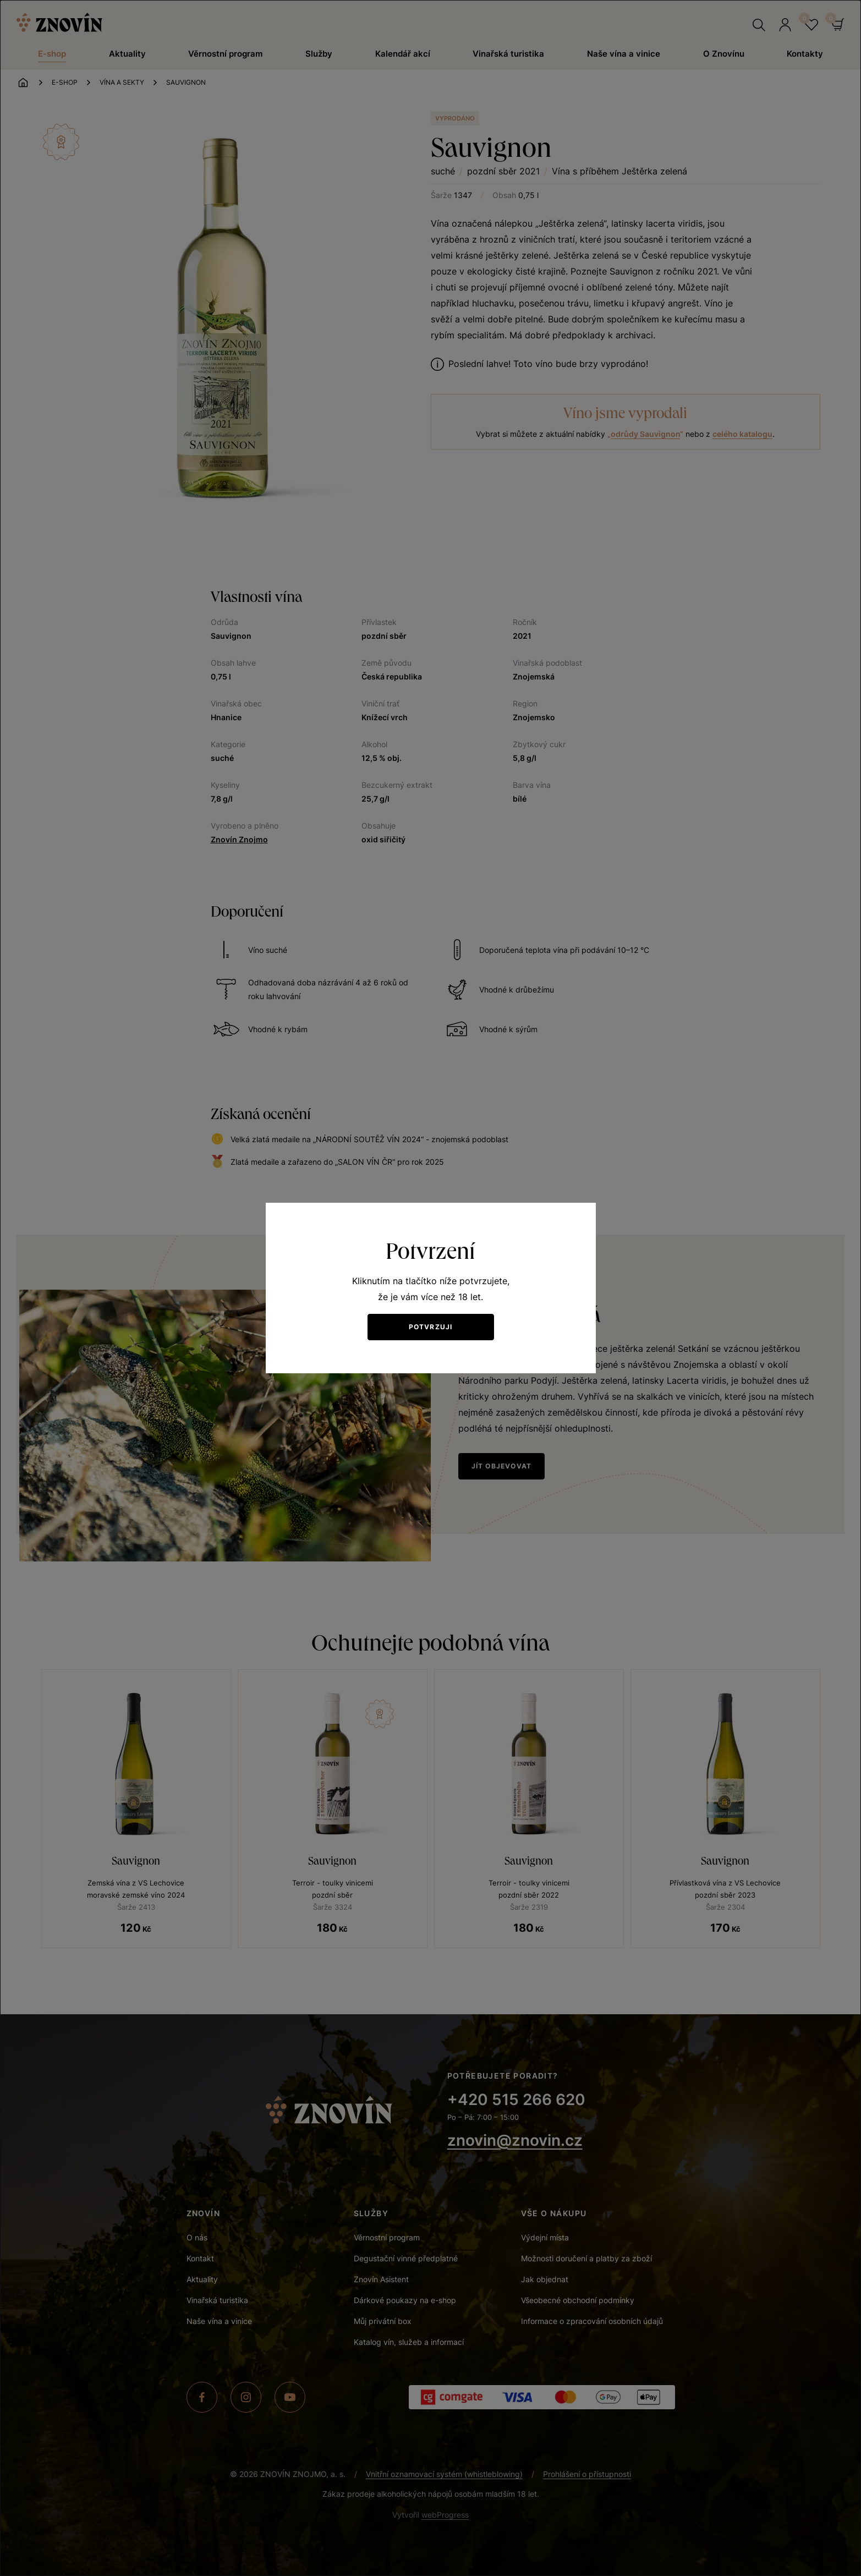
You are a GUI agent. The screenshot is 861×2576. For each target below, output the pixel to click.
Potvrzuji (431, 1327)
